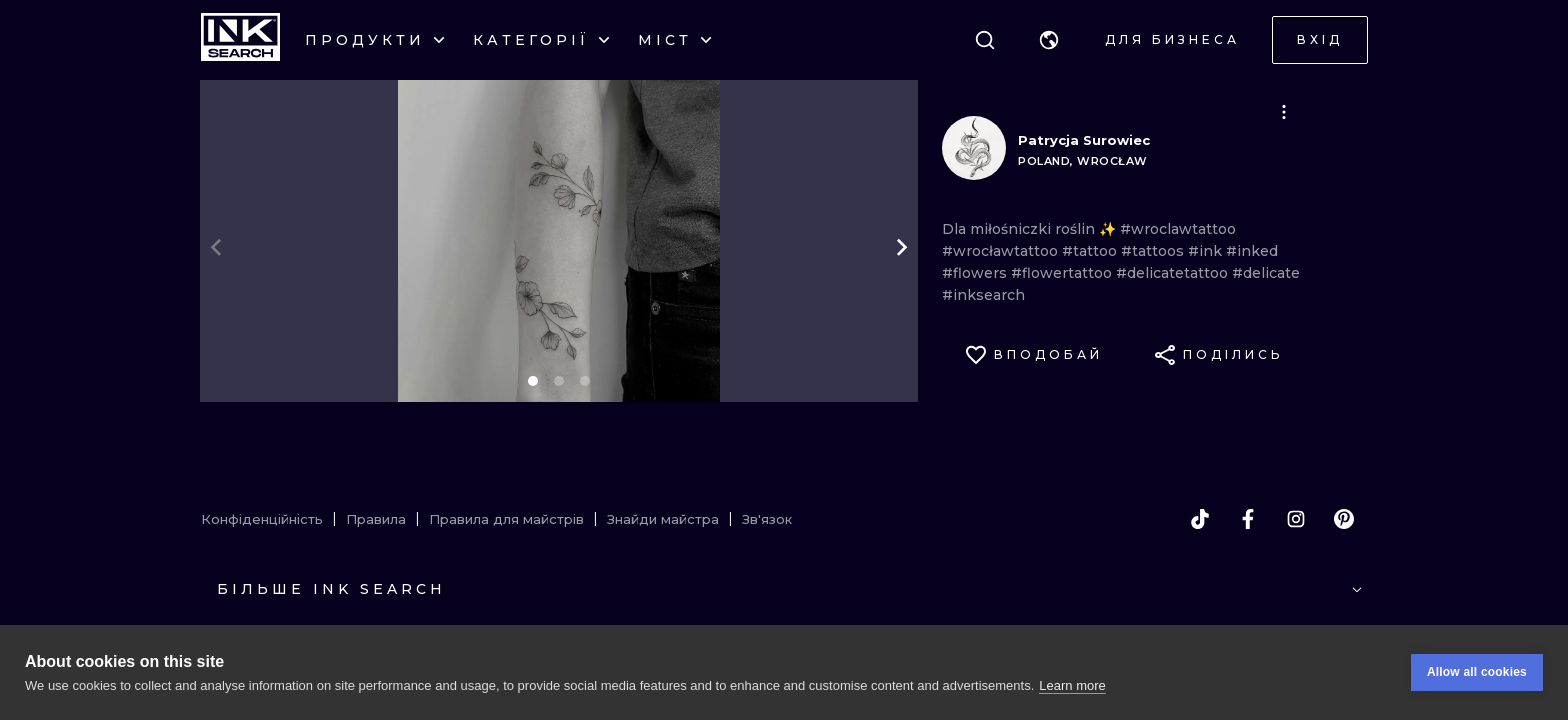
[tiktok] (1200, 519)
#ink (1207, 251)
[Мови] (1049, 40)
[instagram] (1296, 519)
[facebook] (1248, 519)
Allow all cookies (1477, 672)
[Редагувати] (1284, 112)
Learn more (1072, 685)
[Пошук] (985, 40)
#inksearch (983, 295)
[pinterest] (1344, 519)
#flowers (976, 273)
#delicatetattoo (1174, 273)
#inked (1252, 251)
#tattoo (1091, 251)
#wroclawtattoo (1178, 229)
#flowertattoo (1063, 273)
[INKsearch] (240, 40)
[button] (1049, 40)
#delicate (1266, 273)
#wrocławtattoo (1002, 251)
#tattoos (1154, 251)
